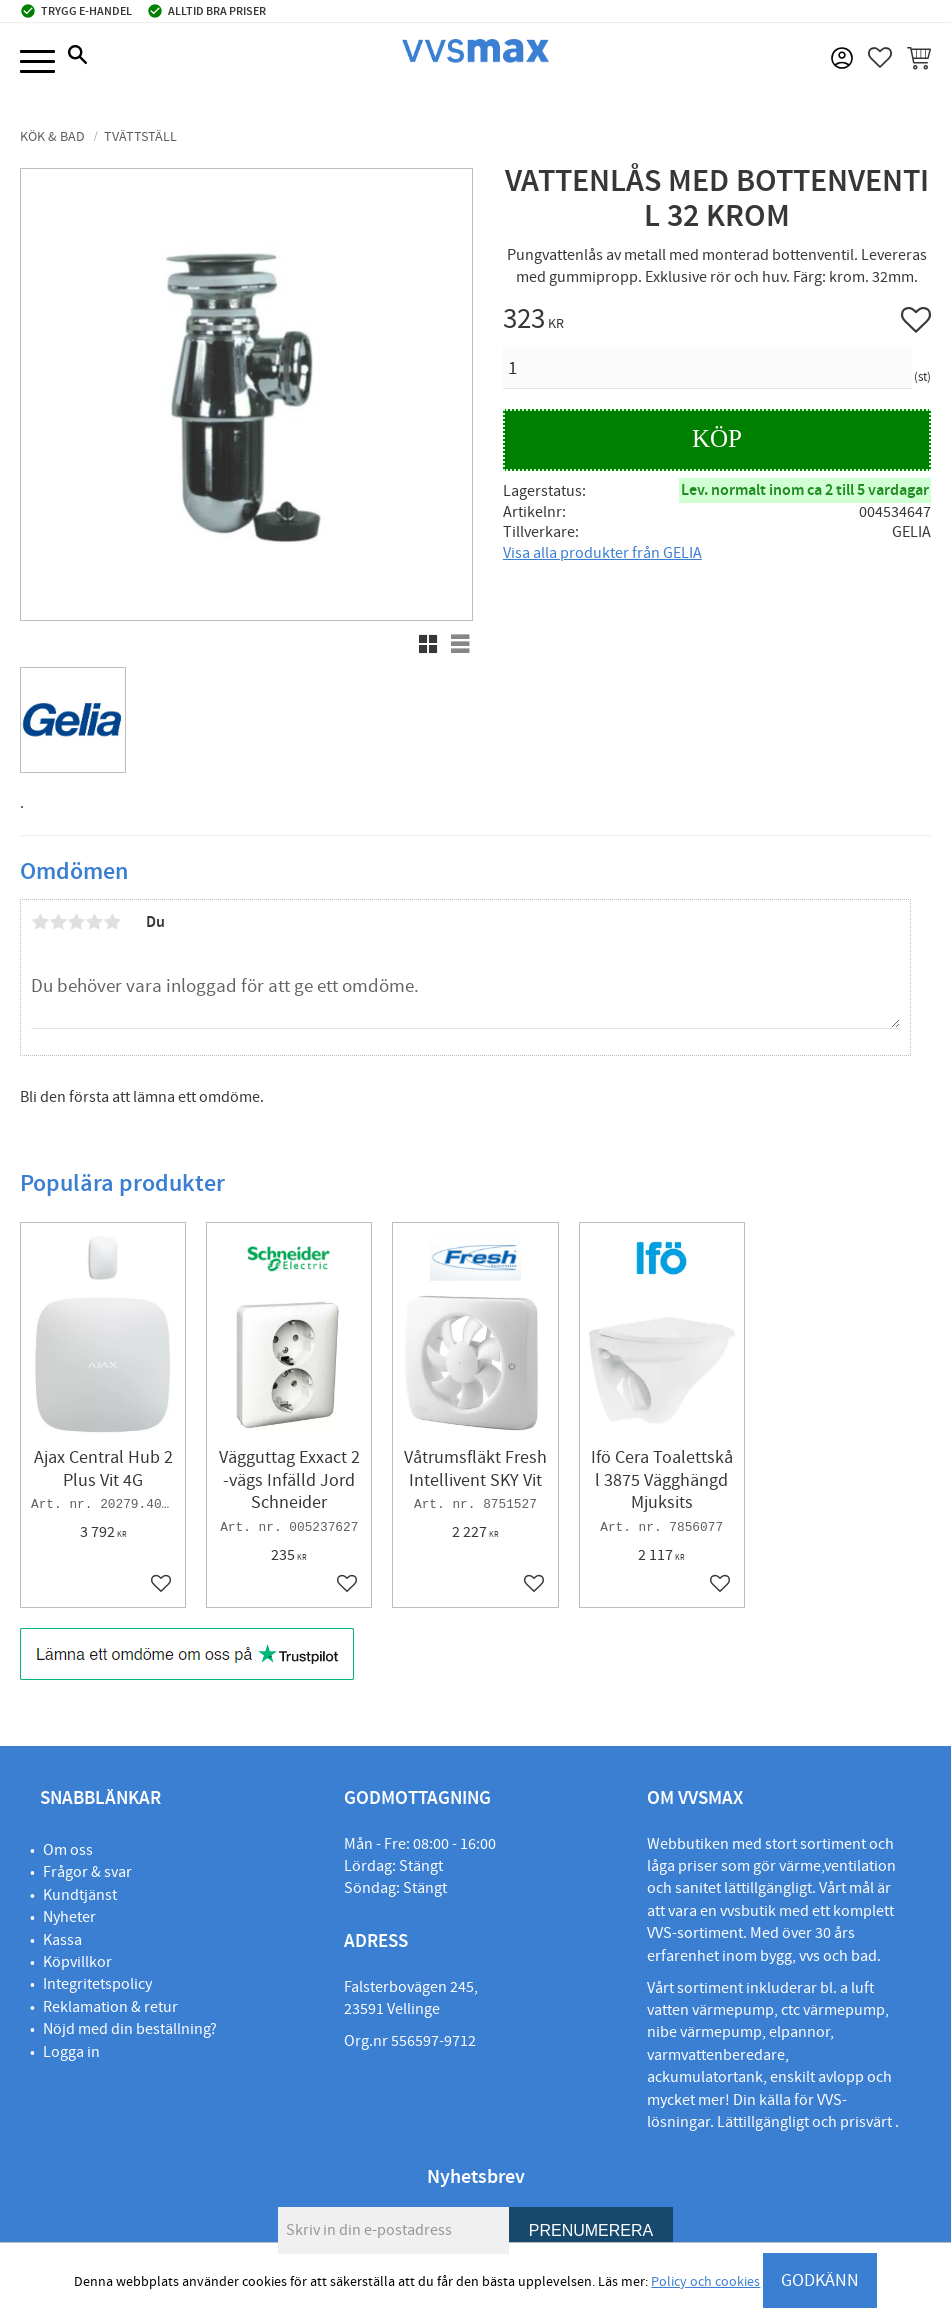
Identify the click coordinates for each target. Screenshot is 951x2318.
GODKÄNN (820, 2280)
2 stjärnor (58, 922)
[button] (37, 62)
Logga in (71, 2052)
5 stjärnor (112, 922)
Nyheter (69, 1917)
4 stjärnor (94, 922)
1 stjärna (40, 922)
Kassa (62, 1940)
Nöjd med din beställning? (130, 2029)
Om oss (68, 1850)
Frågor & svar (87, 1872)
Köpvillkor (77, 1962)
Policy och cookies (705, 2282)
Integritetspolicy (97, 1984)
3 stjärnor (76, 922)
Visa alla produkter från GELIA (602, 553)
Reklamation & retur (110, 2007)
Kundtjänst (80, 1895)
